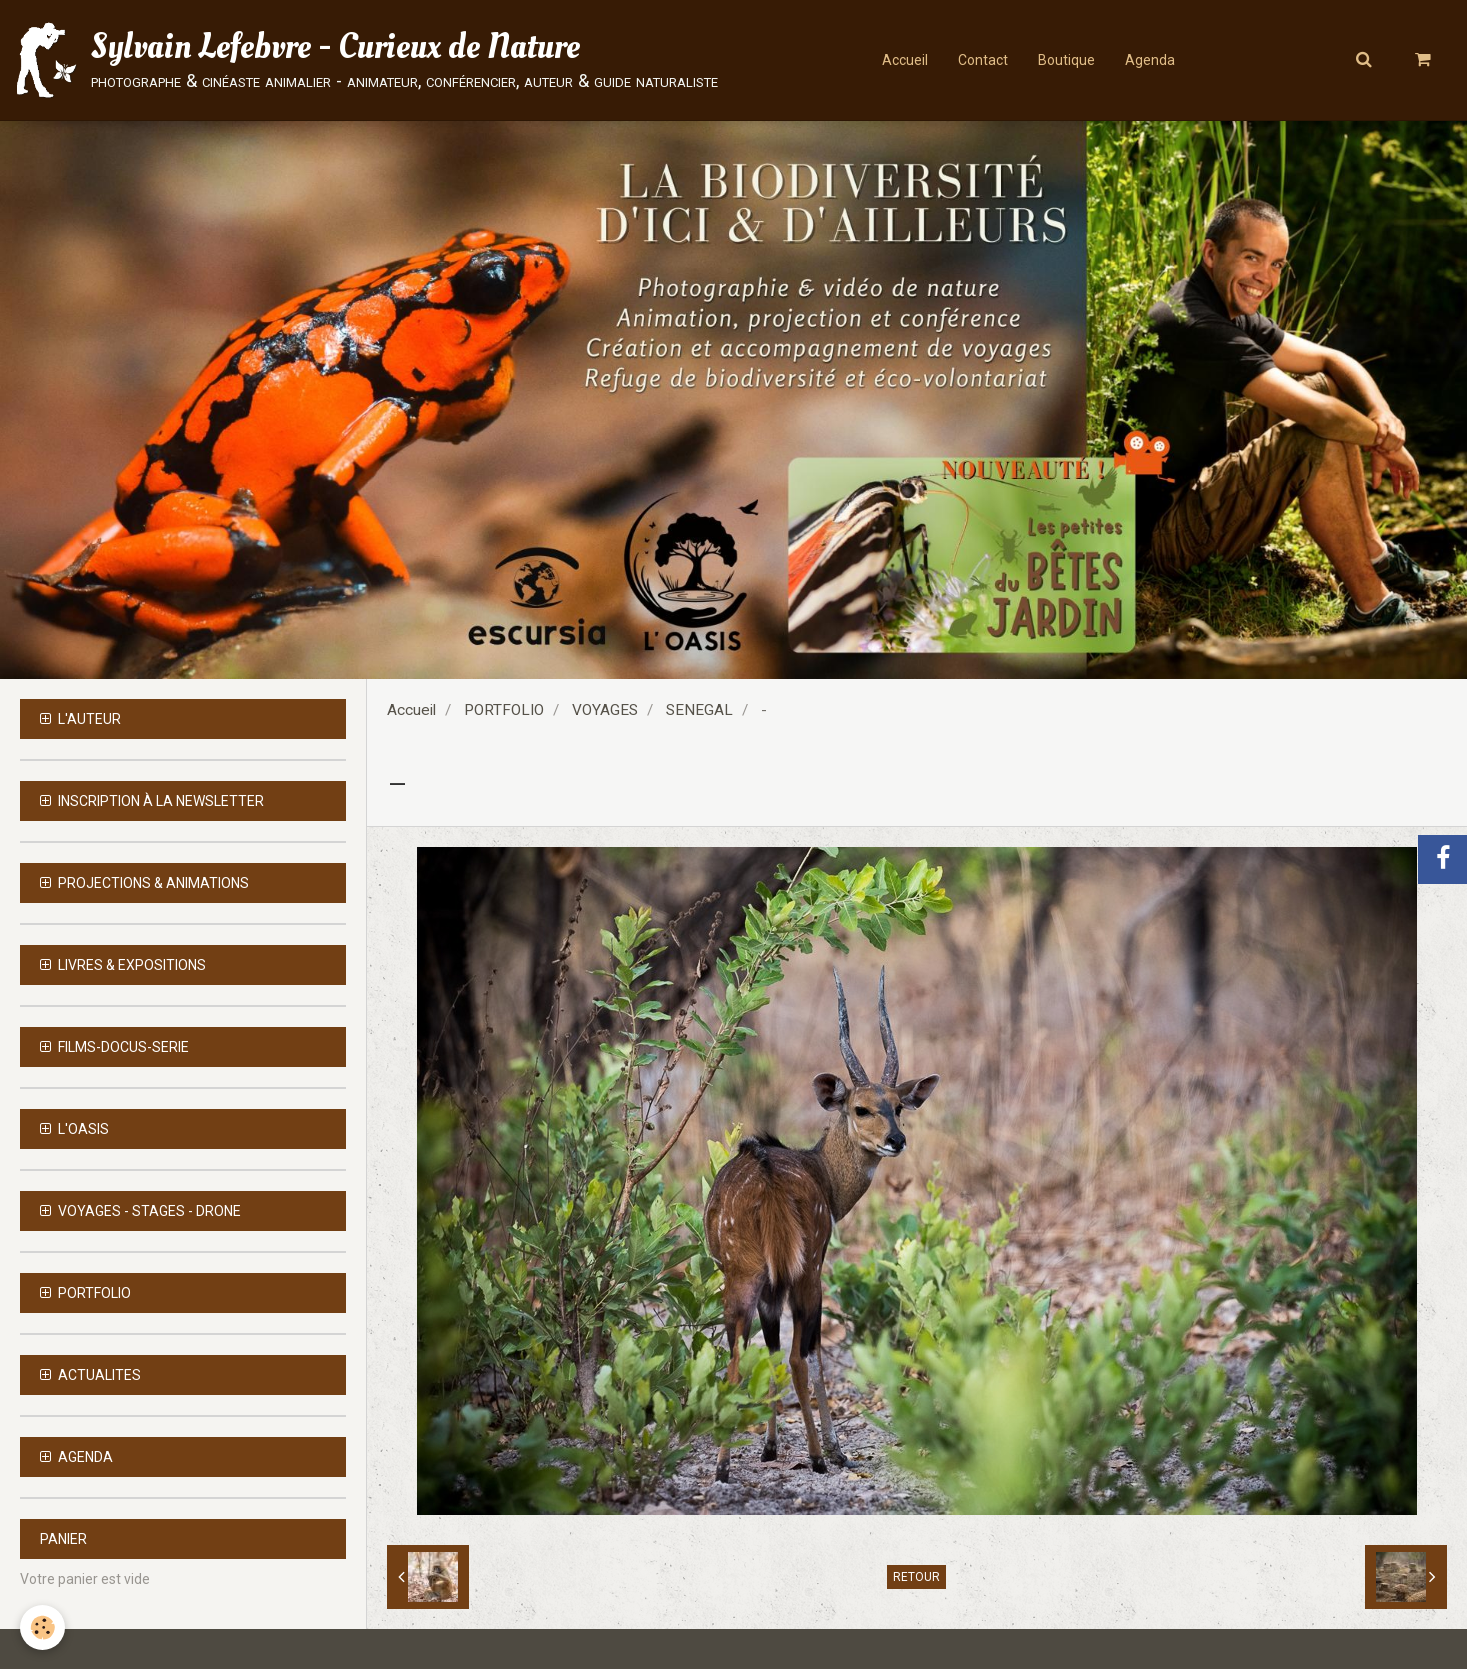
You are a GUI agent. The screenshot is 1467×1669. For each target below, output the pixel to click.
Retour (916, 1577)
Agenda (1150, 60)
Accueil (905, 60)
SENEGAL (699, 710)
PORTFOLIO (504, 710)
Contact (983, 60)
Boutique (1066, 60)
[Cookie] (42, 1627)
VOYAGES (605, 710)
